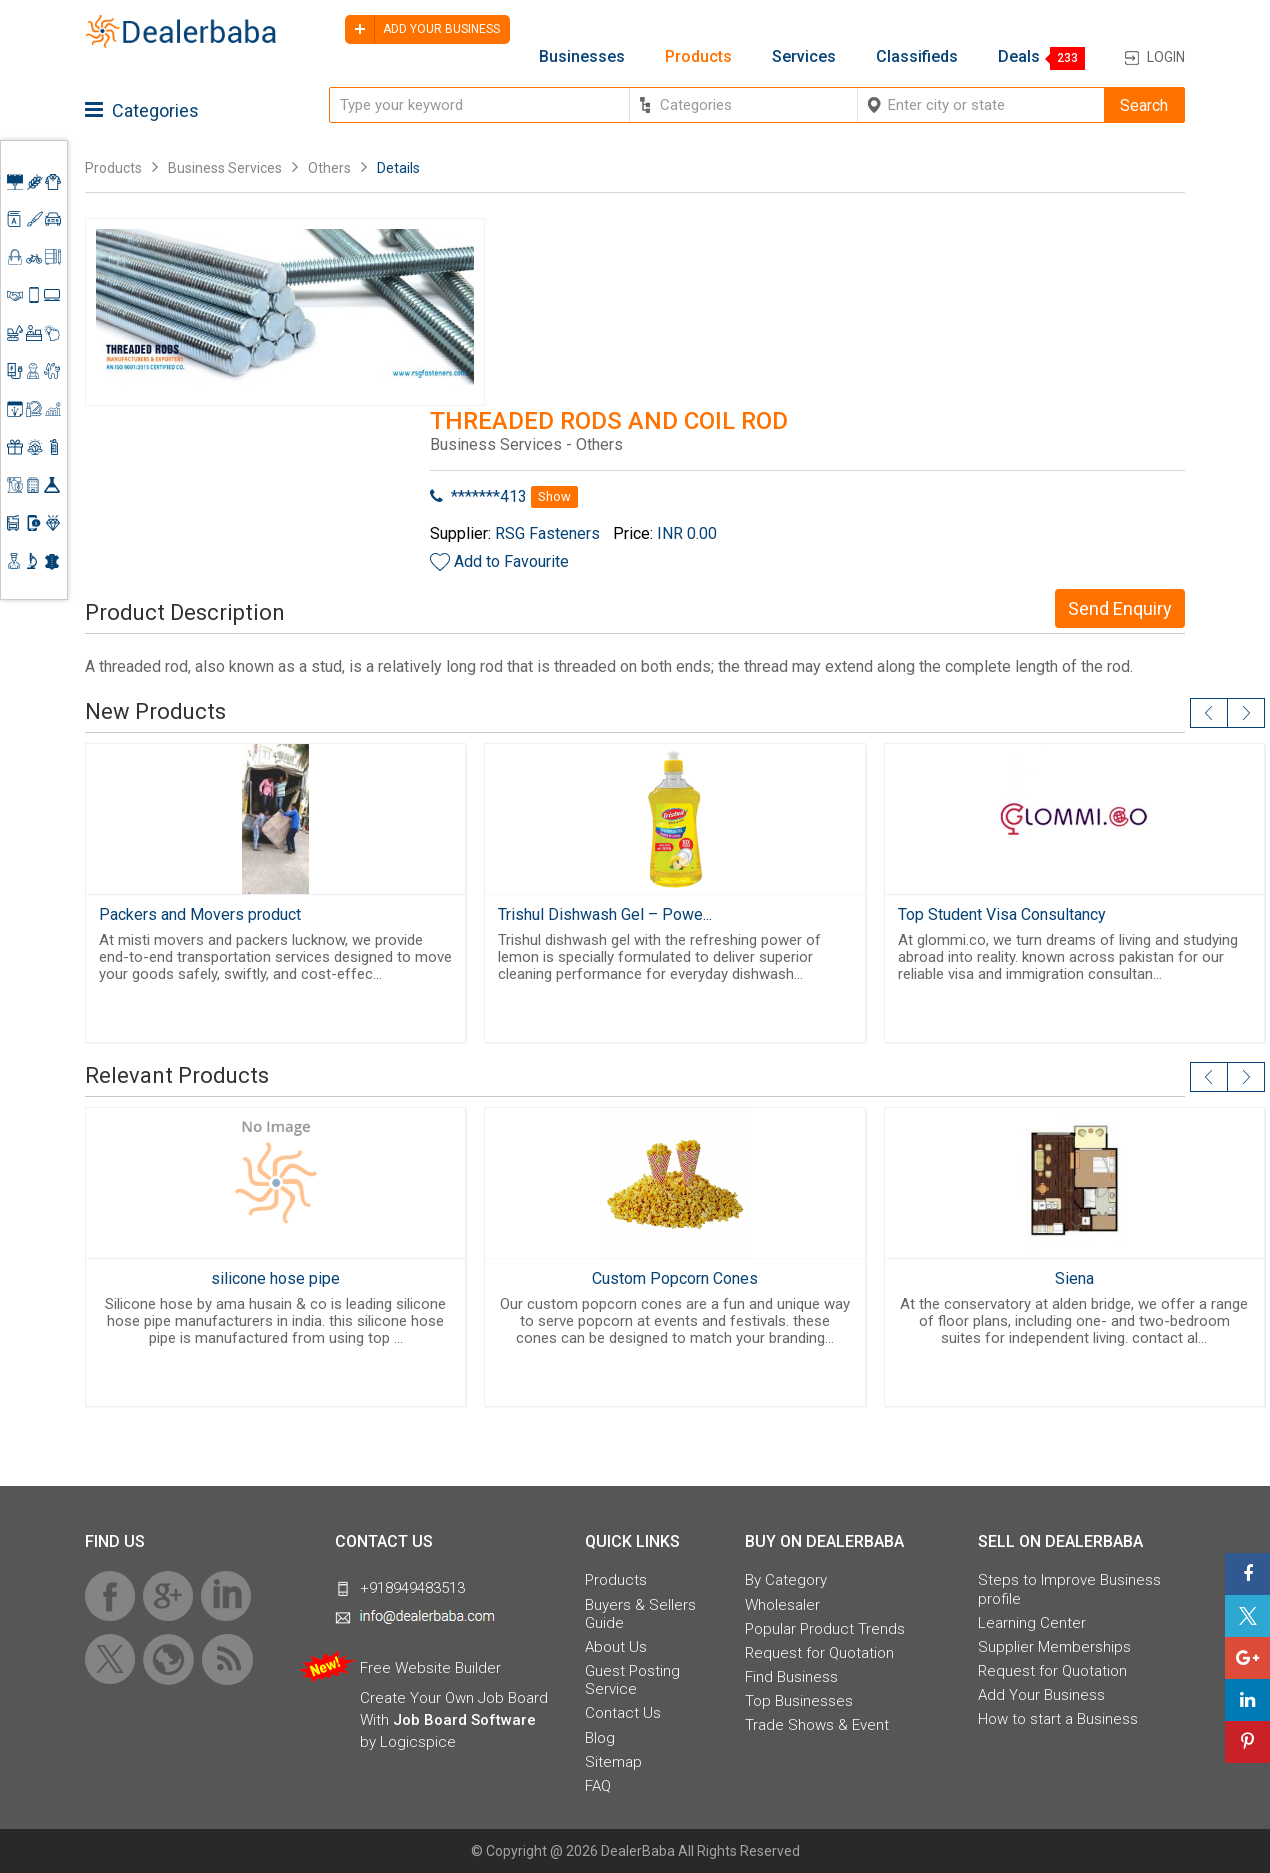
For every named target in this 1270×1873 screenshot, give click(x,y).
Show (554, 496)
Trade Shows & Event (817, 1725)
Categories (142, 110)
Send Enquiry (1120, 608)
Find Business (791, 1677)
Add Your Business (1041, 1695)
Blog (600, 1738)
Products (698, 57)
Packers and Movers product (200, 914)
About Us (616, 1647)
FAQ (598, 1786)
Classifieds (917, 57)
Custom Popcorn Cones (675, 1278)
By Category (786, 1580)
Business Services (226, 168)
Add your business (422, 29)
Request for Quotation (819, 1653)
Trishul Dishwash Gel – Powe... (605, 914)
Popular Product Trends (825, 1629)
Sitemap (613, 1762)
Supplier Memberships (1054, 1647)
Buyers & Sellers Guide (640, 1614)
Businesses (582, 57)
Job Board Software (464, 1720)
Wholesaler (782, 1605)
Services (804, 57)
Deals (1019, 57)
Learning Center (1032, 1623)
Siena (1074, 1278)
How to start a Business (1058, 1719)
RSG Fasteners (547, 533)
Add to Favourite (511, 561)
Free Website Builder (430, 1668)
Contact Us (623, 1713)
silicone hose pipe (275, 1278)
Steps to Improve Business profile (1069, 1589)
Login (1166, 57)
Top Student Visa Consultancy (1002, 914)
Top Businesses (799, 1701)
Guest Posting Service (632, 1680)
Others (329, 168)
